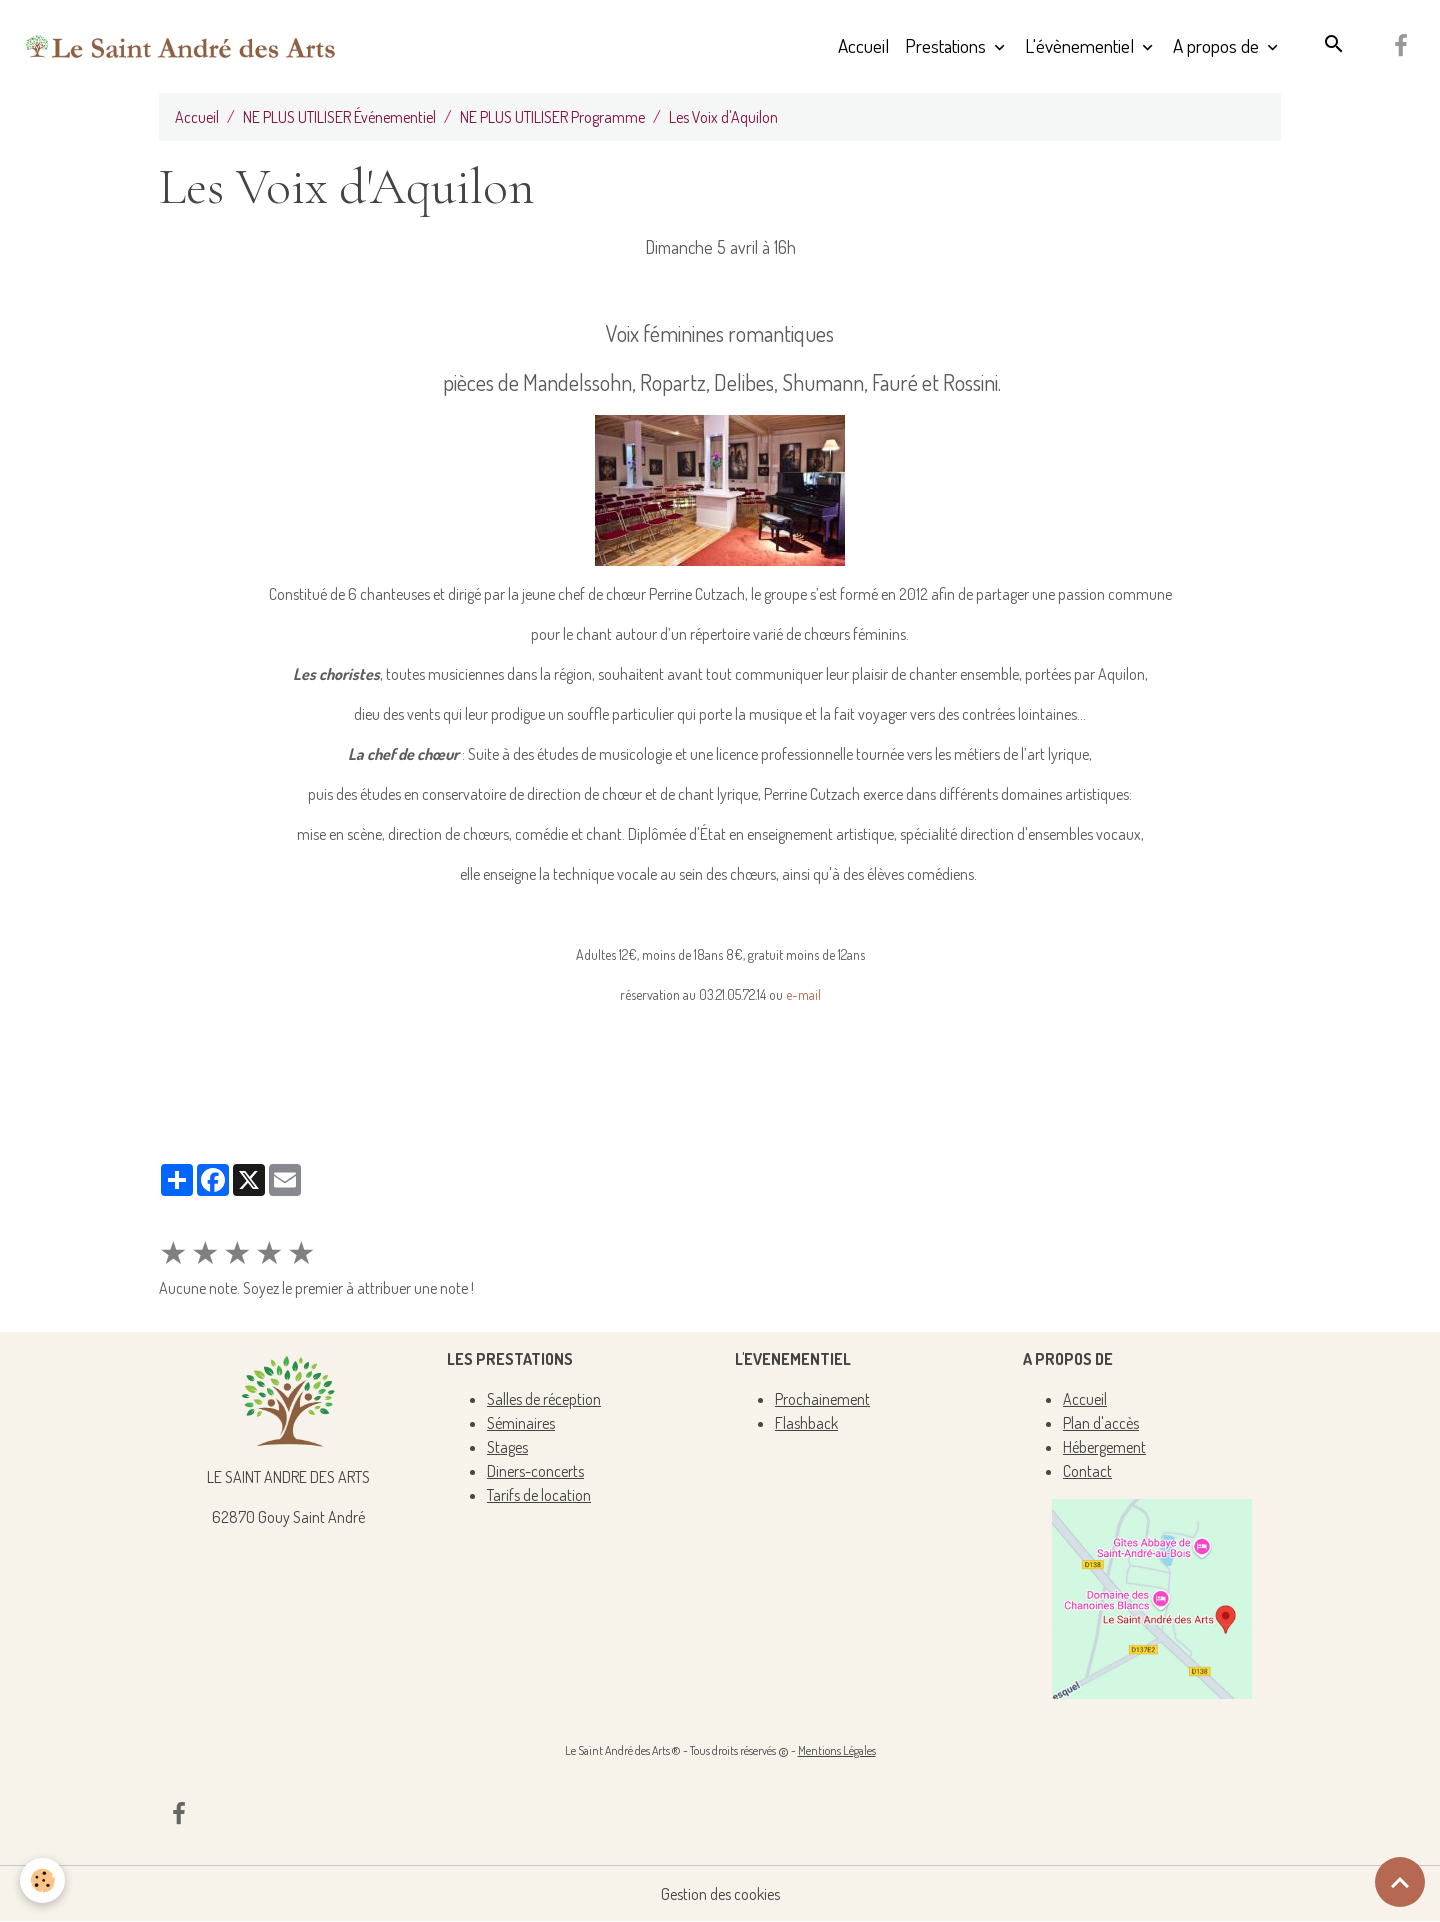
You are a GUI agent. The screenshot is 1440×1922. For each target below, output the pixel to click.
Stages (507, 1447)
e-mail (803, 994)
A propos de (1218, 45)
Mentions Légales (837, 1750)
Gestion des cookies (720, 1894)
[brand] (181, 46)
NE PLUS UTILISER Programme (552, 117)
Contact (1087, 1471)
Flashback (806, 1423)
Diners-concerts (535, 1471)
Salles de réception (544, 1399)
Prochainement (822, 1399)
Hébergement (1104, 1447)
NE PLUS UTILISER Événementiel (339, 117)
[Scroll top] (1400, 1882)
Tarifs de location (539, 1495)
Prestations (947, 45)
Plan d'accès (1101, 1423)
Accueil (863, 45)
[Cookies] (42, 1880)
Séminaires (521, 1423)
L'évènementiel (1081, 45)
